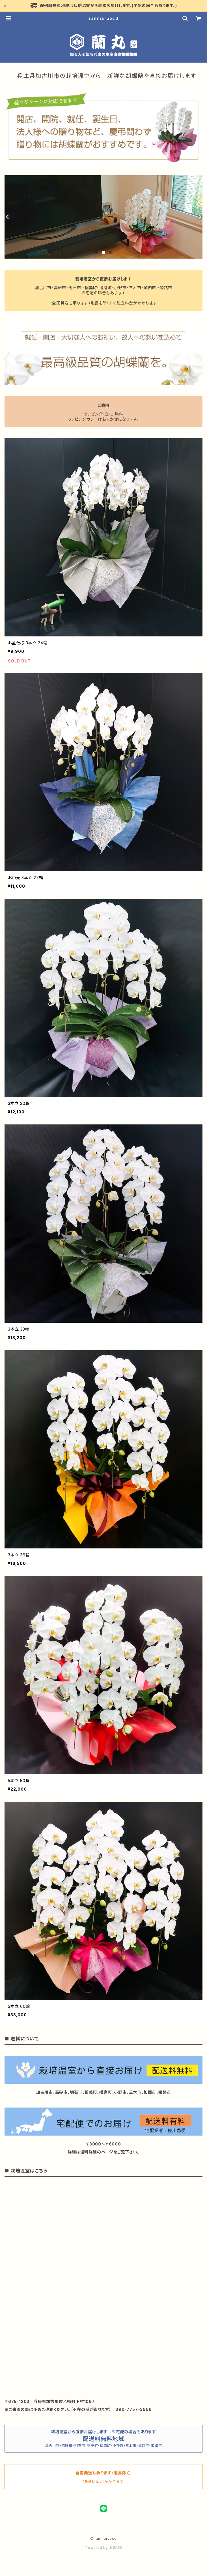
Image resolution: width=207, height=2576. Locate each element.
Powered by (103, 2547)
